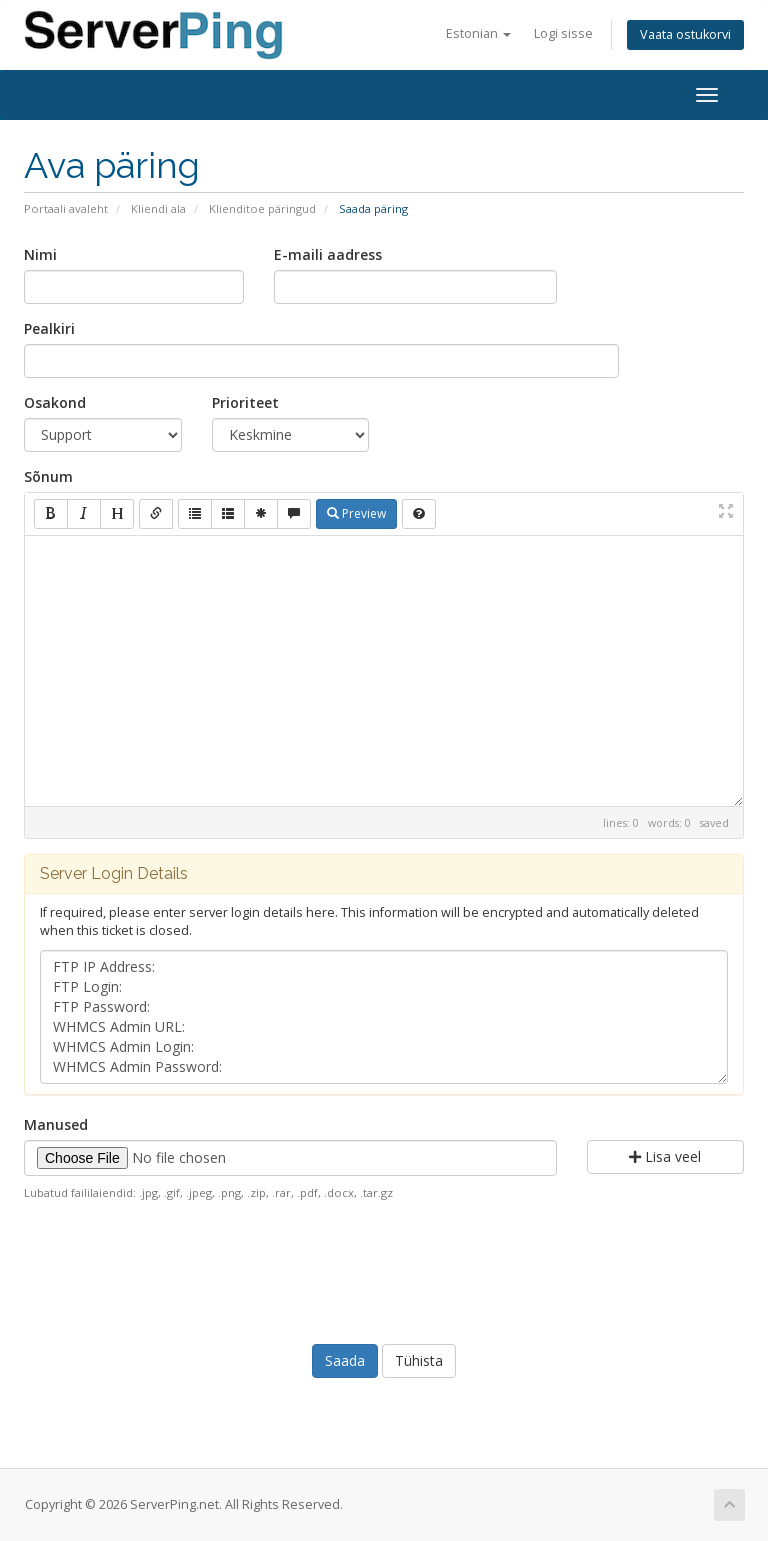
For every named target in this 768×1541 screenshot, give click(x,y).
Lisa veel (665, 1156)
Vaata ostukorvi (685, 34)
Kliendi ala (158, 208)
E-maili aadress (328, 254)
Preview (356, 513)
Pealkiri (49, 328)
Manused (56, 1124)
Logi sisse (563, 33)
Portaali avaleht (66, 208)
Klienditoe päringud (262, 208)
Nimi (40, 254)
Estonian (478, 33)
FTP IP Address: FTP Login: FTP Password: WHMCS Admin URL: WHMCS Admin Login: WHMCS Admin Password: (384, 1017)
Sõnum (48, 476)
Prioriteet (245, 402)
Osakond (55, 402)
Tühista (419, 1360)
